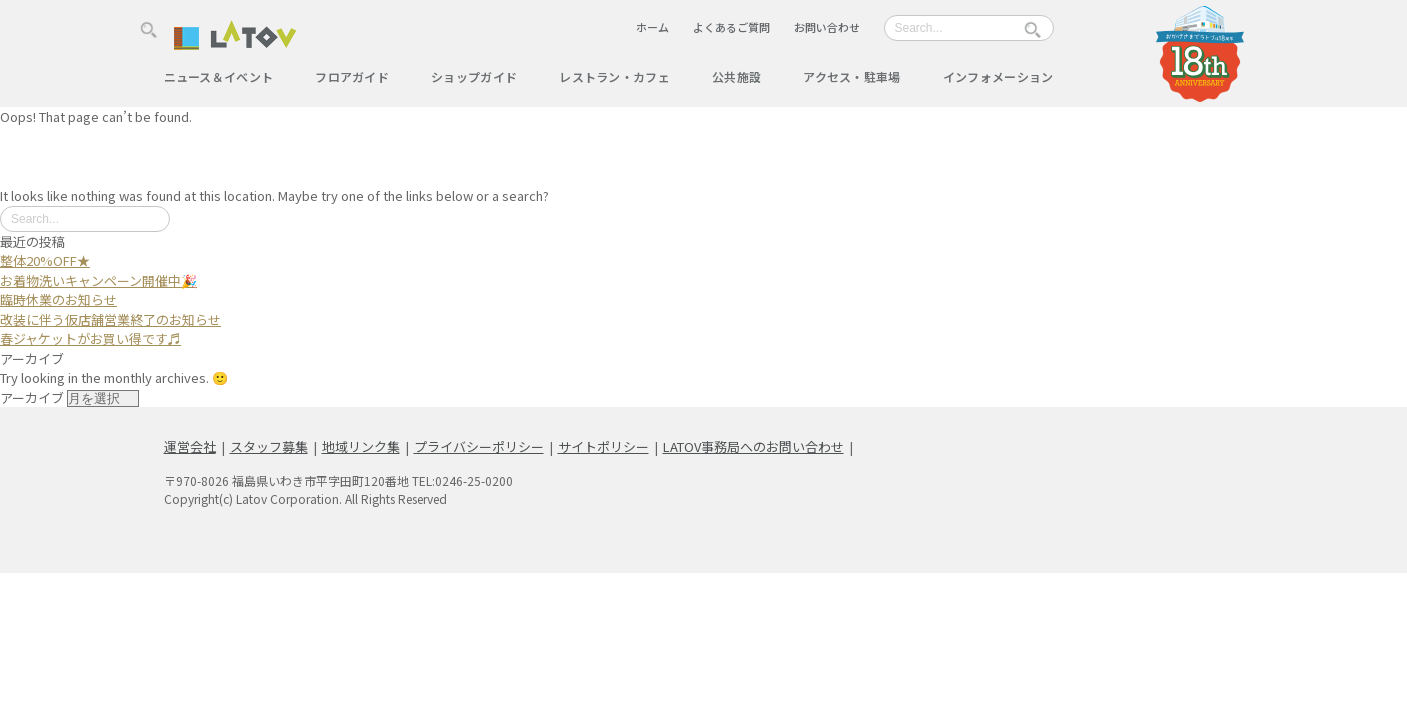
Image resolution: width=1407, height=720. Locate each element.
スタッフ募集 (269, 446)
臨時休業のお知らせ (58, 299)
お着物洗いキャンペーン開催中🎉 (98, 280)
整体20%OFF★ (45, 260)
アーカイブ (32, 397)
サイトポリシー (603, 446)
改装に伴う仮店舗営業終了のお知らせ (110, 319)
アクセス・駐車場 (851, 76)
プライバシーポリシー (479, 446)
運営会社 (190, 446)
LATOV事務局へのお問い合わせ (753, 446)
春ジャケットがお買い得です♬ (90, 338)
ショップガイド (474, 76)
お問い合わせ (827, 27)
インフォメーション (998, 76)
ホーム (652, 27)
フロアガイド (352, 76)
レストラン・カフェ (614, 76)
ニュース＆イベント (219, 76)
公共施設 (736, 76)
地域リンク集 (361, 446)
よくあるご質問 (731, 27)
